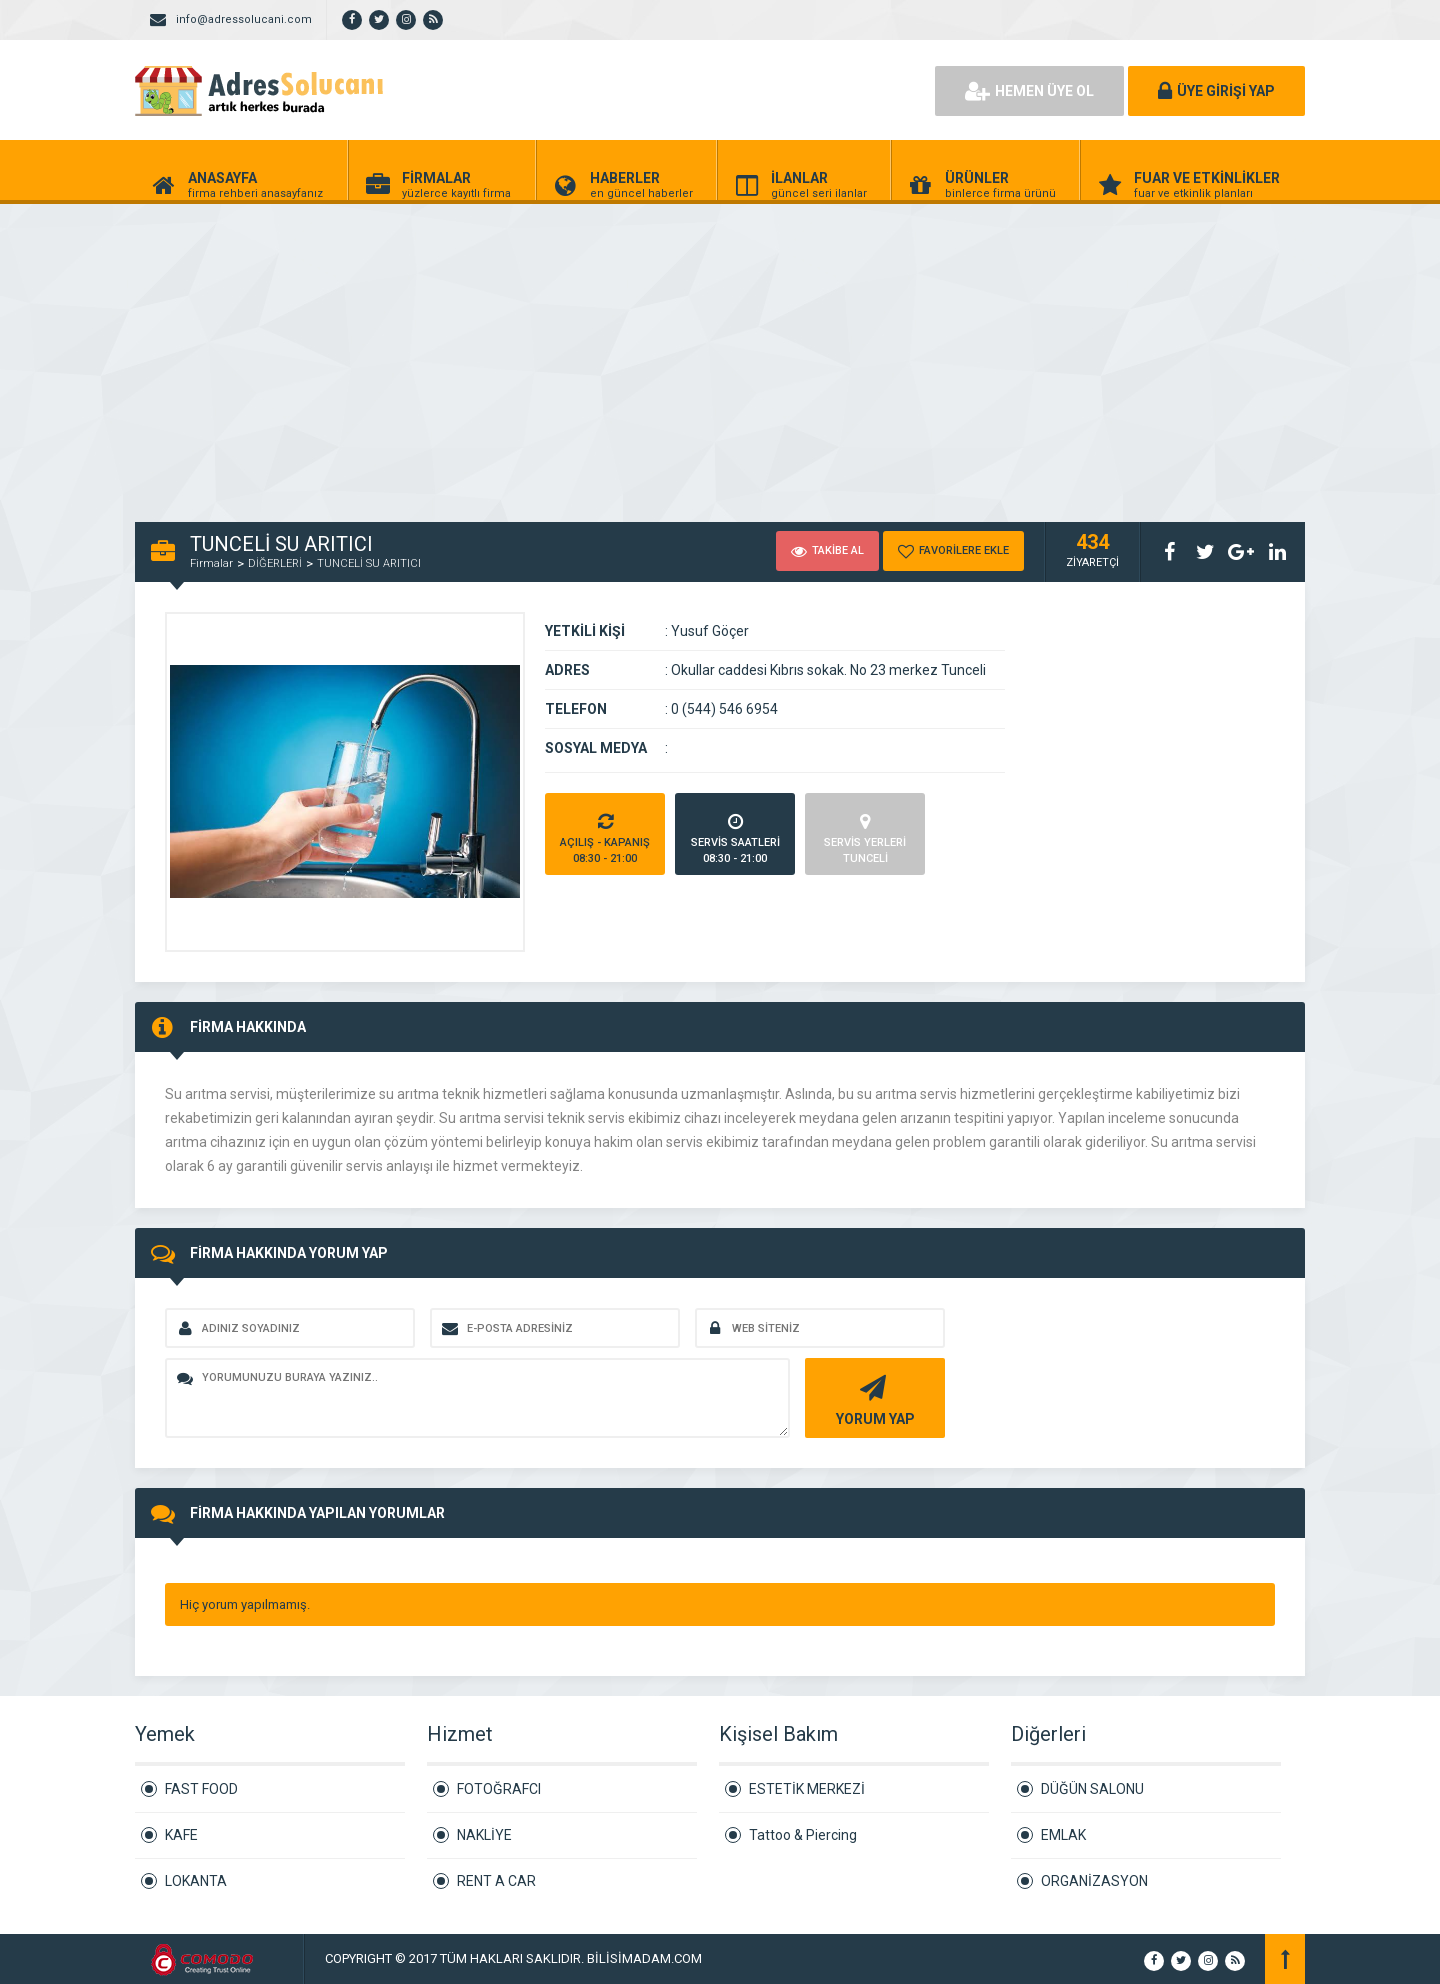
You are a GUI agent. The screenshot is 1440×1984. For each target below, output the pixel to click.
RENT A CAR (496, 1881)
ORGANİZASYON (1094, 1881)
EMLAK (1063, 1835)
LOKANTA (196, 1881)
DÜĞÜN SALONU (1092, 1789)
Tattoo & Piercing (803, 1835)
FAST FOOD (201, 1789)
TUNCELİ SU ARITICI (369, 563)
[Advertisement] (600, 352)
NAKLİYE (484, 1835)
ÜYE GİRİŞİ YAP (1216, 91)
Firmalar (211, 563)
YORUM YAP (872, 1398)
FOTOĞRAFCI (499, 1789)
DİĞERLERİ (275, 563)
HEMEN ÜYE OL (1029, 91)
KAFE (181, 1835)
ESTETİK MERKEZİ (807, 1789)
